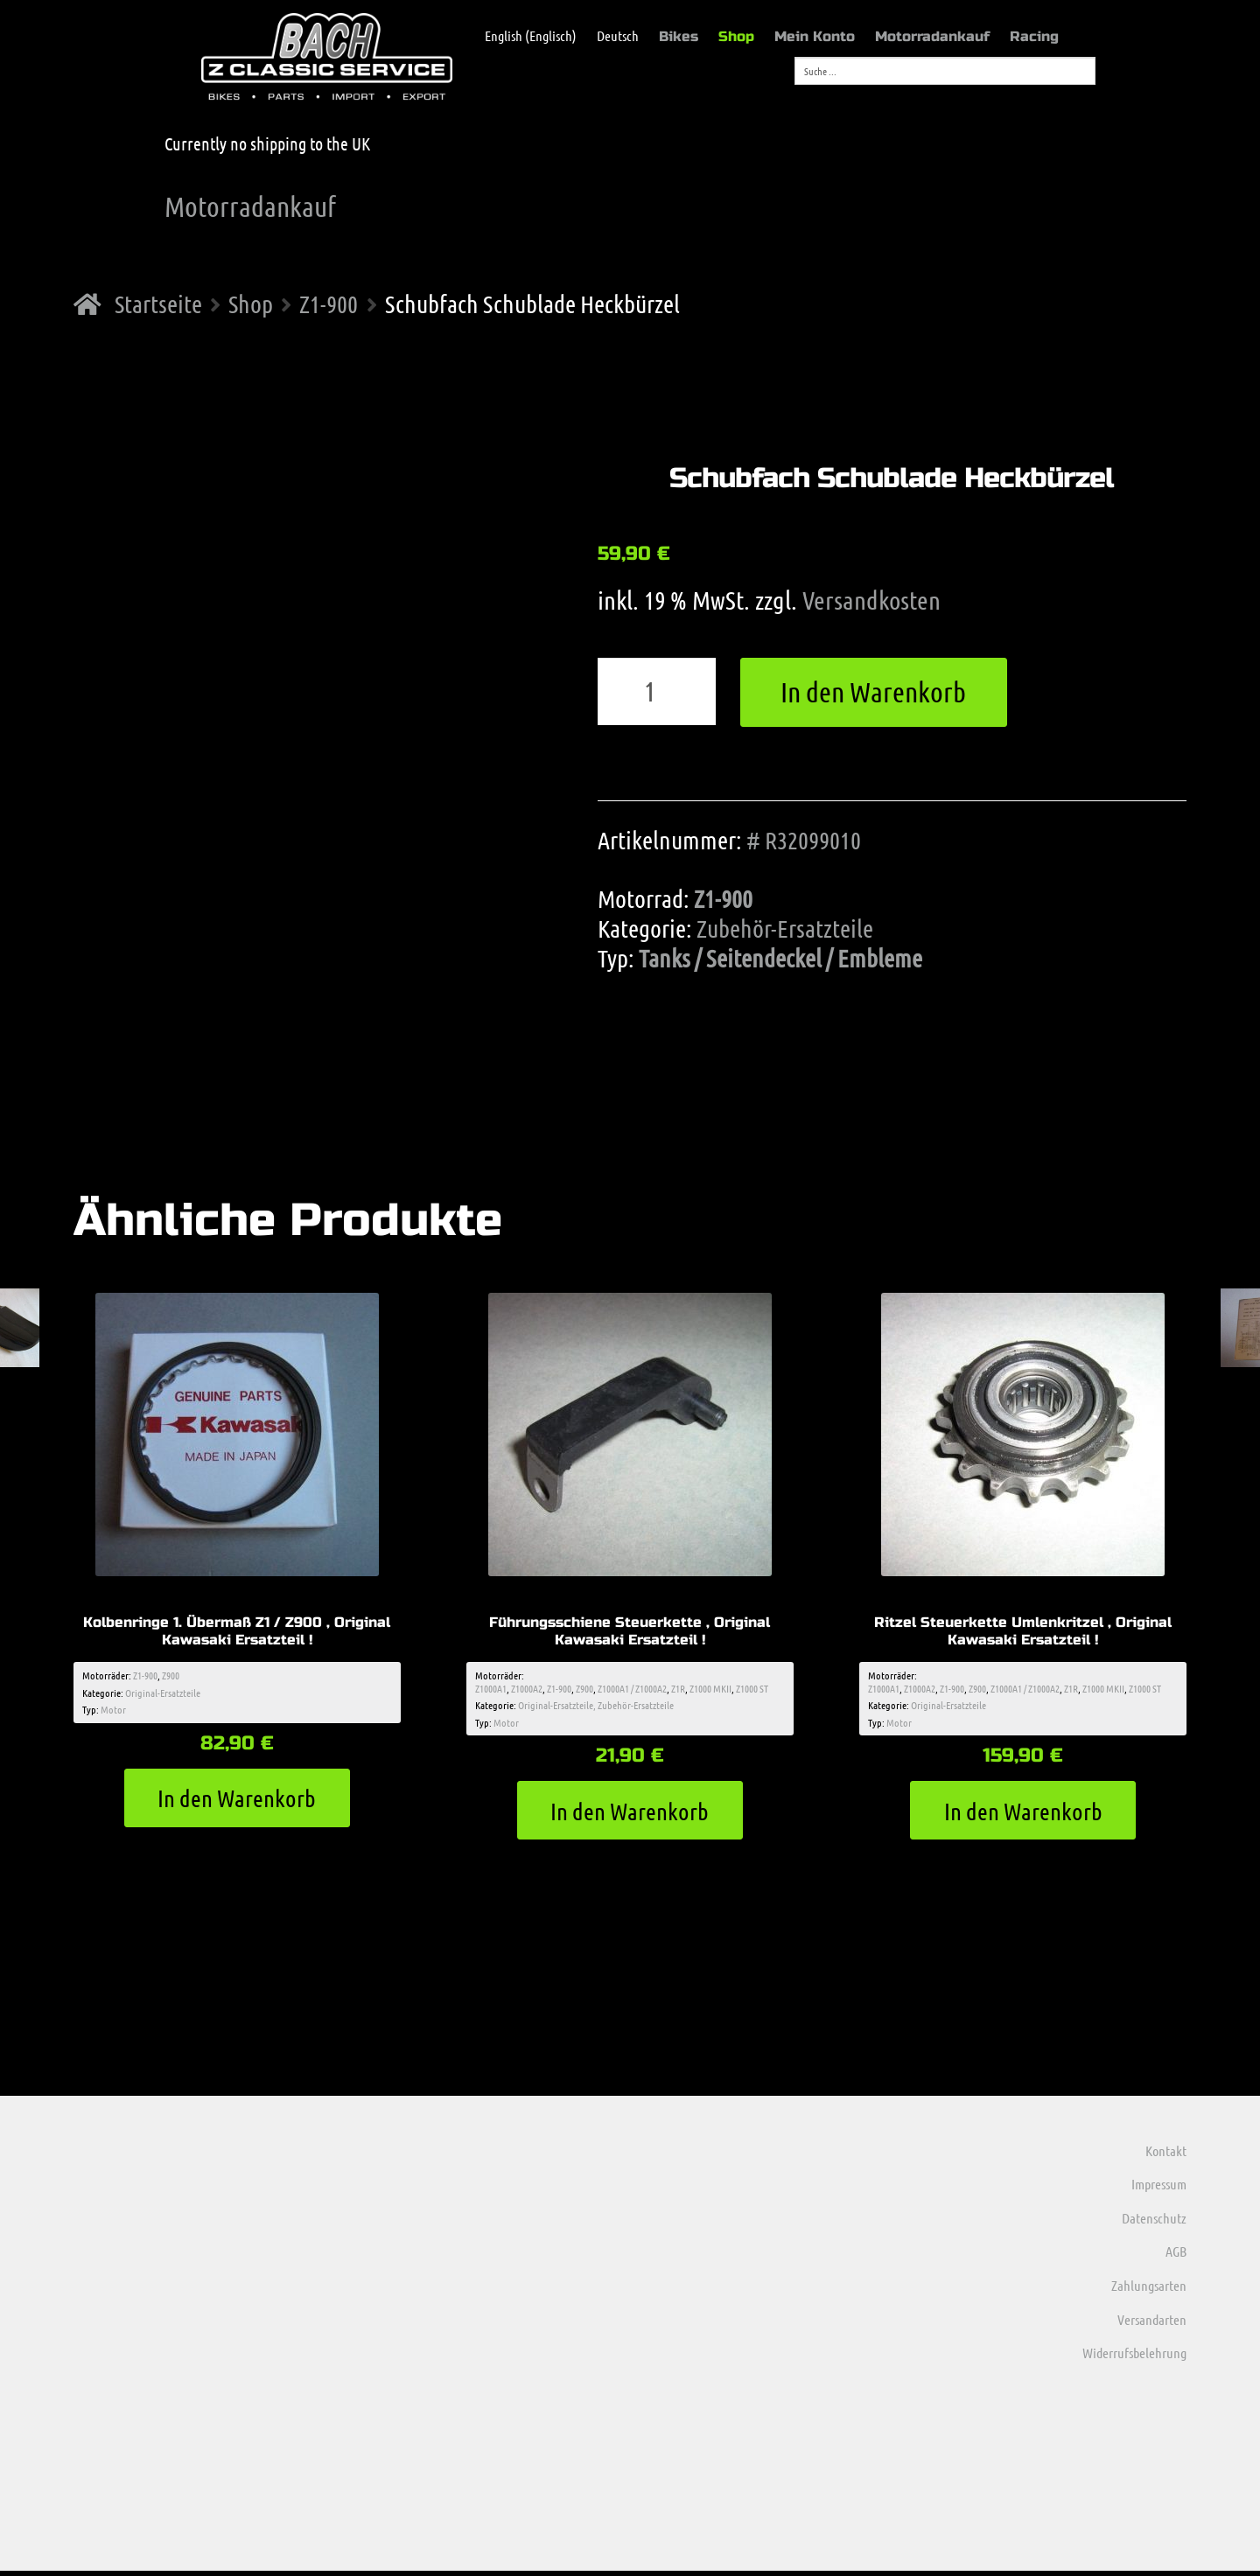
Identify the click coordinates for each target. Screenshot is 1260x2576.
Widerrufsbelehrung (1134, 2357)
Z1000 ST (752, 1690)
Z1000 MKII (711, 1690)
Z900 (170, 1678)
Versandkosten (871, 599)
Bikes (678, 36)
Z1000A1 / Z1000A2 (632, 1690)
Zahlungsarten (1148, 2290)
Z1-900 (328, 304)
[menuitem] (522, 36)
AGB (1176, 2256)
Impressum (1158, 2189)
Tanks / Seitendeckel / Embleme (780, 958)
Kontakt (1165, 2155)
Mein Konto (814, 36)
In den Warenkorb (873, 691)
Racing (1034, 36)
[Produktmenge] (657, 692)
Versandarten (1151, 2323)
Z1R (678, 1690)
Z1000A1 (491, 1690)
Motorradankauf (932, 36)
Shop (736, 36)
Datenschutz (1154, 2223)
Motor (113, 1711)
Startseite (158, 304)
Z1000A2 (526, 1690)
